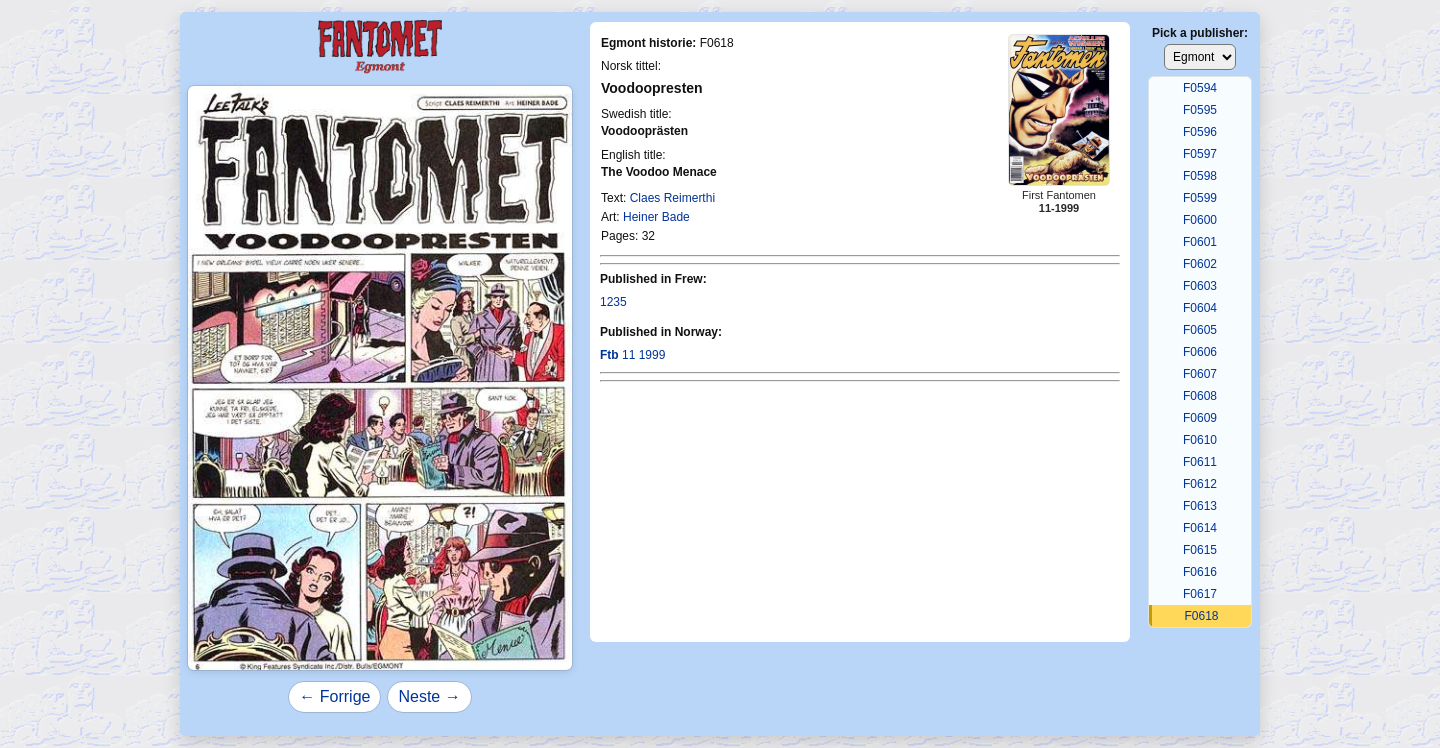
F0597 (1200, 154)
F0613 (1200, 506)
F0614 (1200, 528)
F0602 (1200, 264)
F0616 (1200, 572)
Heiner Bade (656, 217)
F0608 (1200, 396)
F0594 (1200, 88)
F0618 (1201, 616)
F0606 (1200, 352)
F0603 (1200, 286)
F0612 (1200, 484)
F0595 (1200, 110)
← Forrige (334, 696)
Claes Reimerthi (672, 198)
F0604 (1200, 308)
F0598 (1200, 176)
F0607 (1200, 374)
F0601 (1200, 242)
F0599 (1200, 198)
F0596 (1200, 132)
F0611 (1200, 462)
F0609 (1200, 418)
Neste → (429, 696)
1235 (613, 302)
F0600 (1200, 220)
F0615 (1200, 550)
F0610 (1200, 440)
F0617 (1200, 594)
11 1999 (632, 355)
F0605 (1200, 330)
